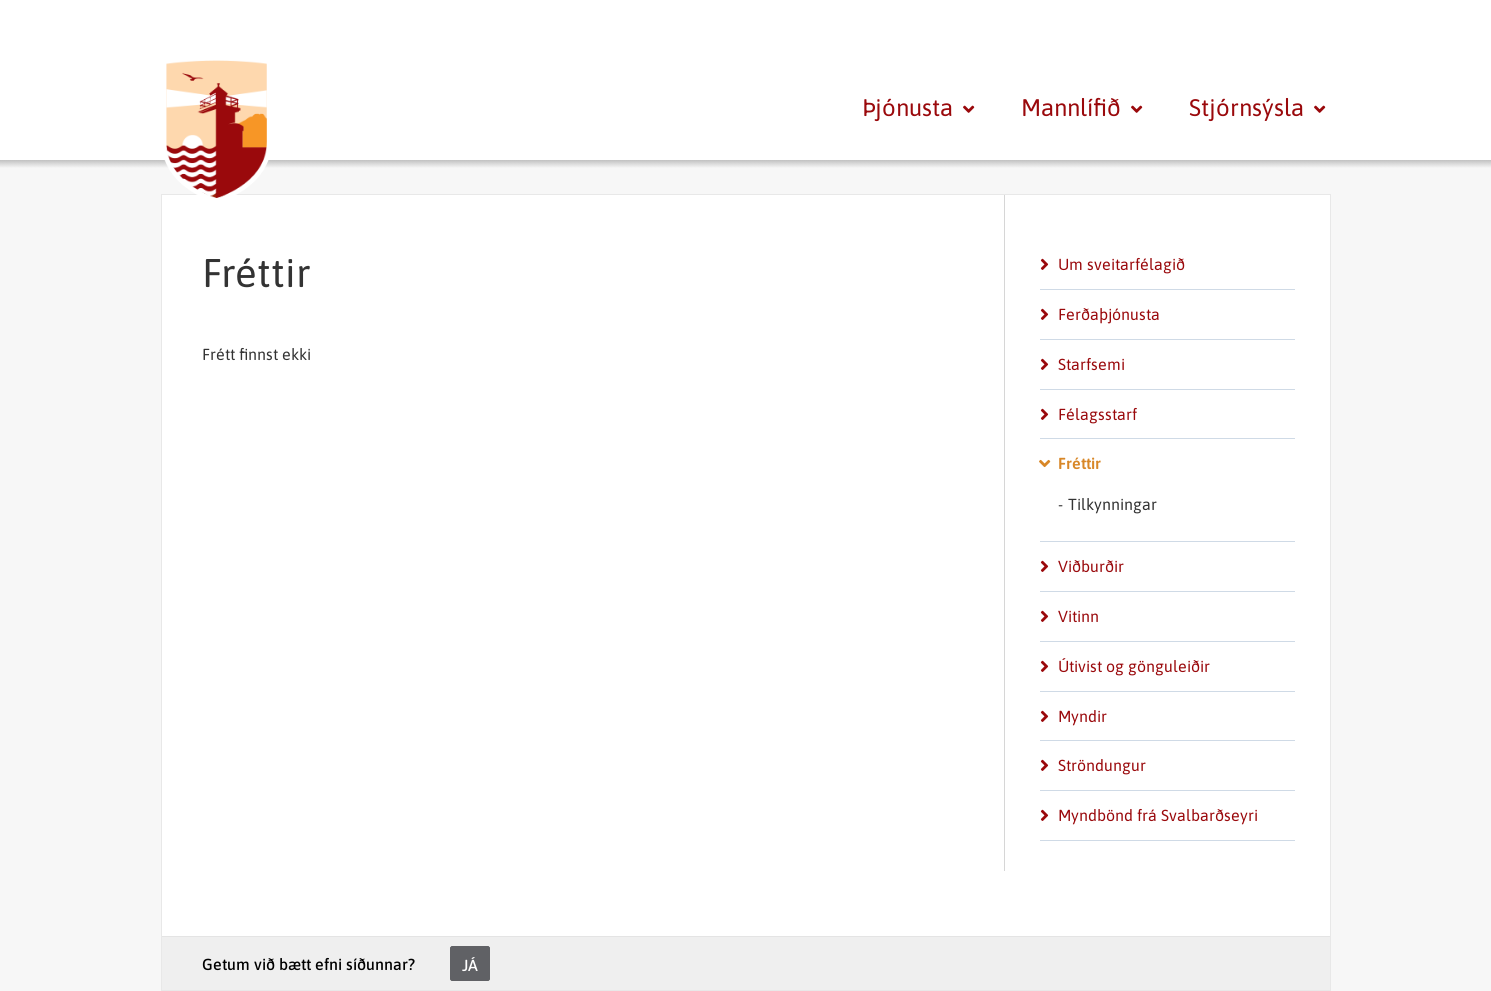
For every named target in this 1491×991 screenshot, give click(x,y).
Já (470, 965)
